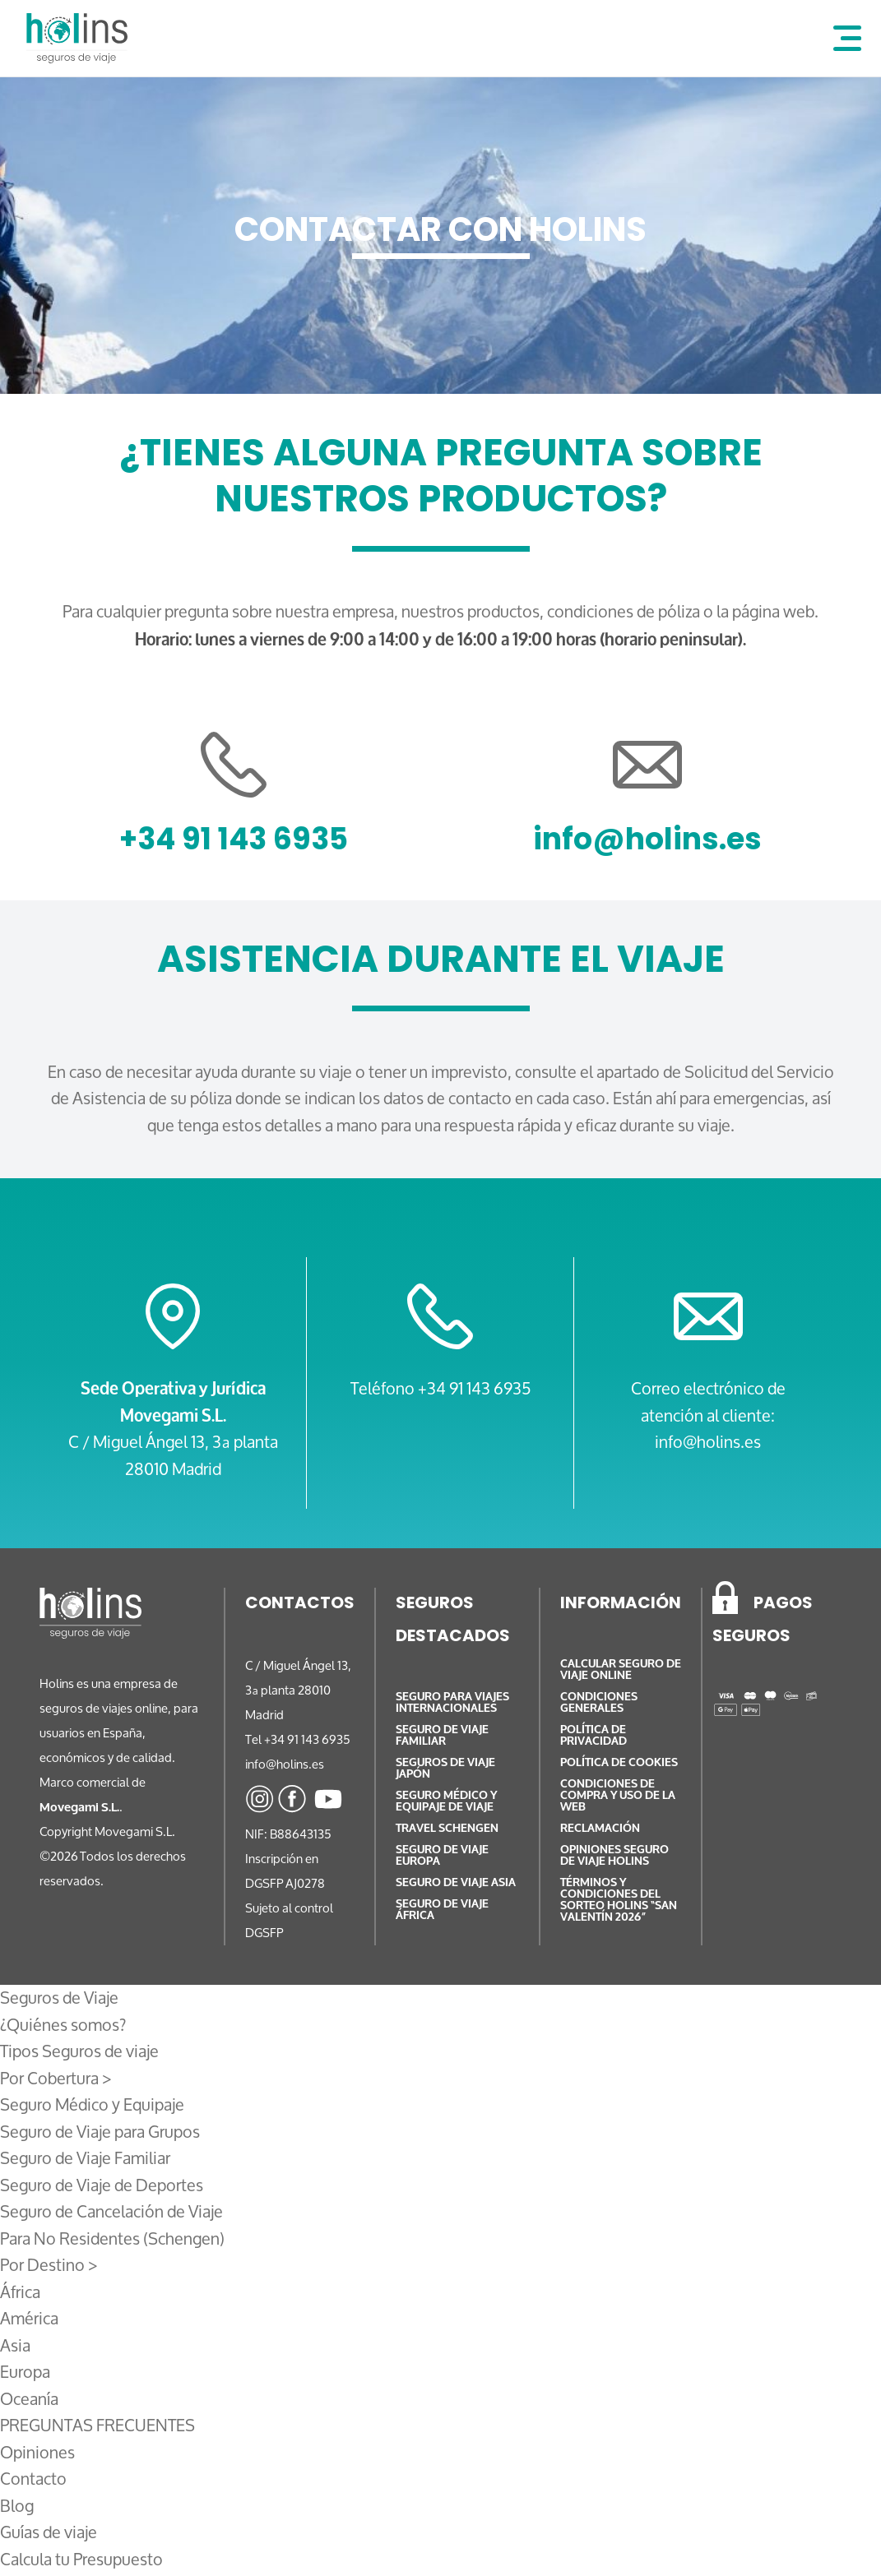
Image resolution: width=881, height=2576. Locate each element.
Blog (17, 2506)
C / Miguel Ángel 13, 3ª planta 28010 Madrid (173, 1455)
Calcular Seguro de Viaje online (620, 1669)
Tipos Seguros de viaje (79, 2051)
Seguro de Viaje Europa (442, 1855)
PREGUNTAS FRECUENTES (97, 2425)
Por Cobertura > (56, 2078)
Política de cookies (619, 1762)
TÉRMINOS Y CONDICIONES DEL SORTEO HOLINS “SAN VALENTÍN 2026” (618, 1900)
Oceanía (29, 2399)
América (29, 2318)
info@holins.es (647, 842)
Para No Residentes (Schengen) (112, 2238)
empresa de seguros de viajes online (108, 1696)
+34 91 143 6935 (233, 842)
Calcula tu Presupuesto (81, 2559)
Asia (15, 2345)
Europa (25, 2372)
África (20, 2292)
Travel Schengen (447, 1828)
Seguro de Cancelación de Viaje (111, 2211)
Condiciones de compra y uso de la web (617, 1795)
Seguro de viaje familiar (442, 1735)
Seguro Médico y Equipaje (92, 2104)
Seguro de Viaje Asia (456, 1882)
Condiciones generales (599, 1702)
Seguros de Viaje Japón (445, 1768)
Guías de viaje (48, 2532)
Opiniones (37, 2452)
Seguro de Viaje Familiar (85, 2158)
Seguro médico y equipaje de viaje (446, 1801)
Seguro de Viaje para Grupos (100, 2131)
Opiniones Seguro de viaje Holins (614, 1855)
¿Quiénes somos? (63, 2025)
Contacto (33, 2478)
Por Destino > (49, 2265)
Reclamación (600, 1828)
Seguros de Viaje (59, 1997)
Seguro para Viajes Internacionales (452, 1702)
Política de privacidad (593, 1735)
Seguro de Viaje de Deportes (101, 2185)
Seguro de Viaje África (442, 1909)
